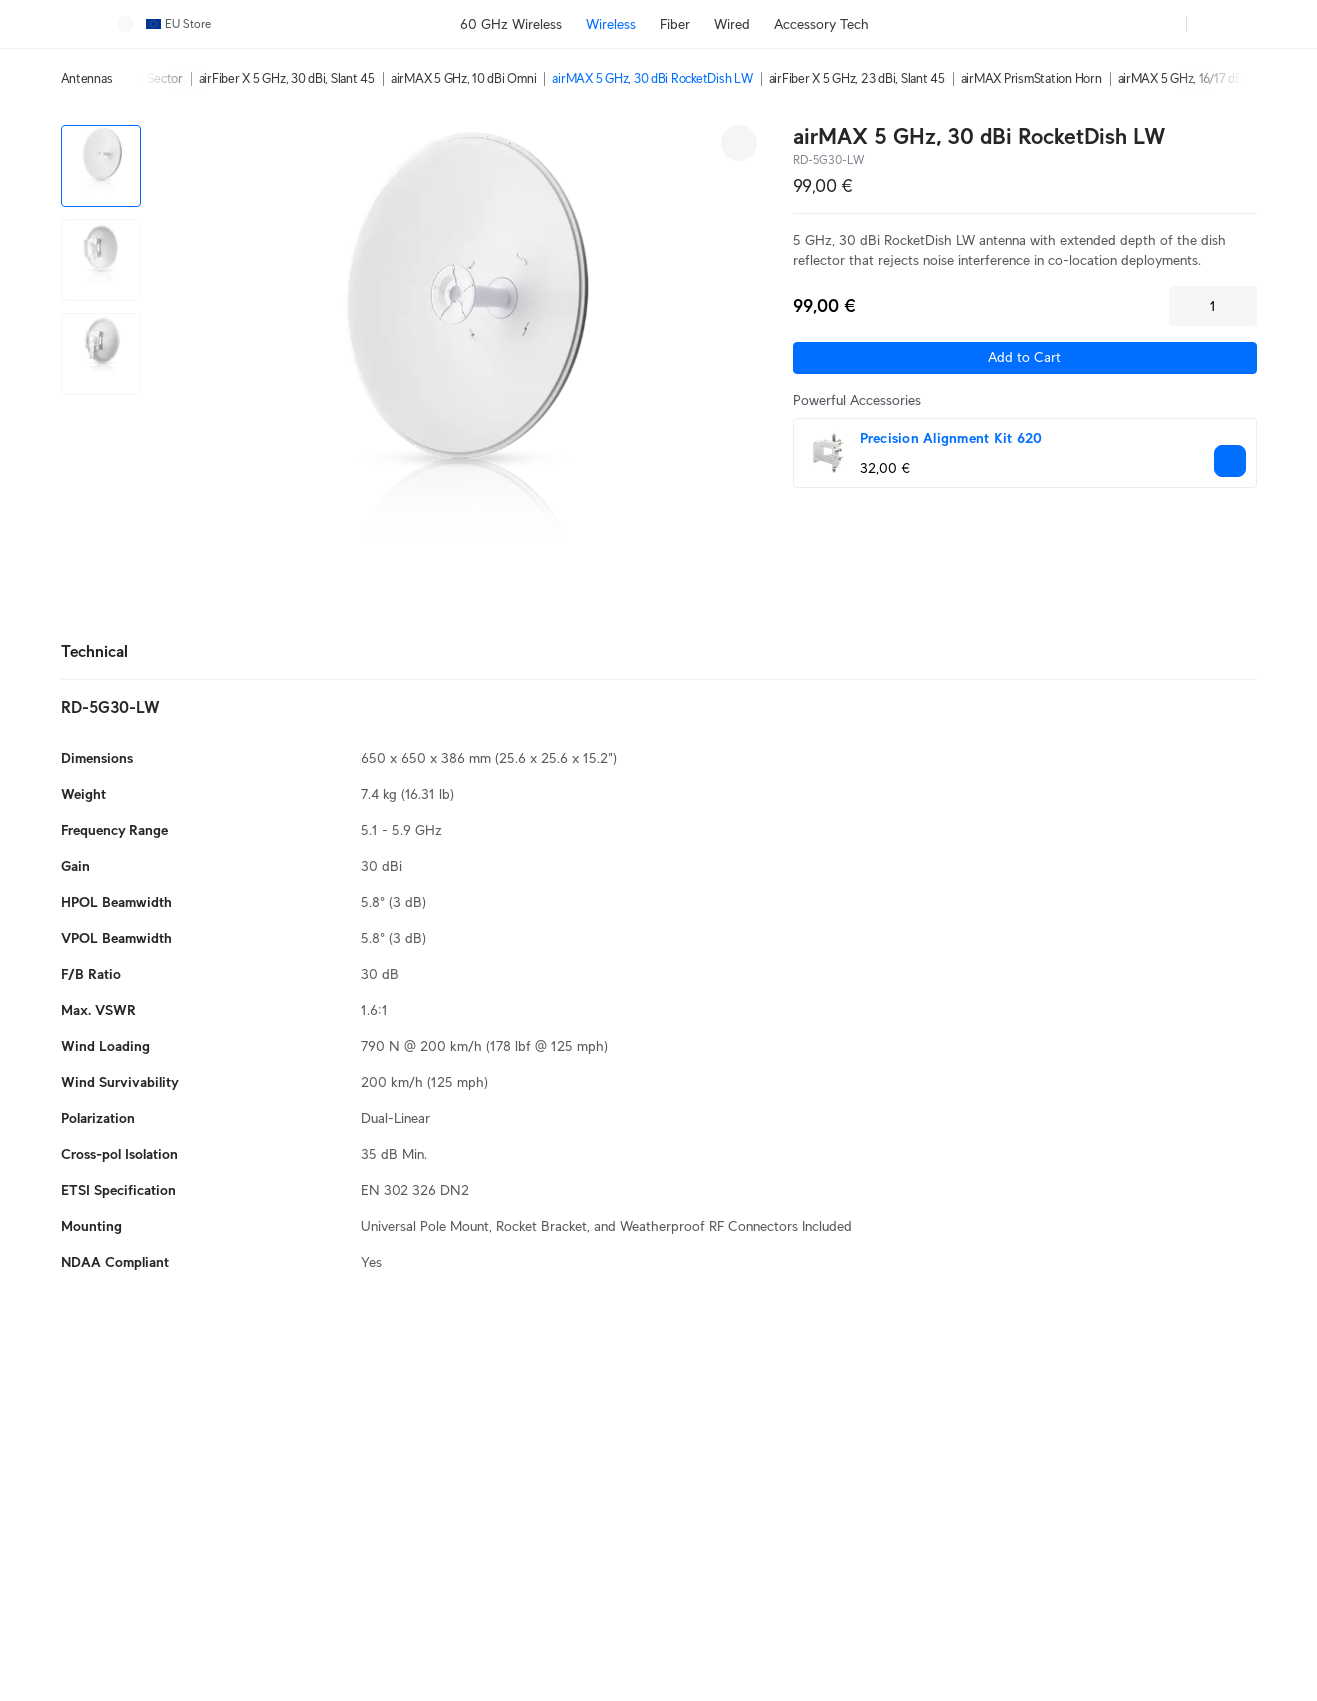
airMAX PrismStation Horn (1031, 78)
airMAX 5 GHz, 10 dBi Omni (464, 78)
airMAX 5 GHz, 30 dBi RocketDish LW (652, 78)
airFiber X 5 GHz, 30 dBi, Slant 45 (287, 78)
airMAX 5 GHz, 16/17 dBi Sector (1201, 78)
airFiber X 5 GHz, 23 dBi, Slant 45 (857, 78)
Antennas (87, 78)
